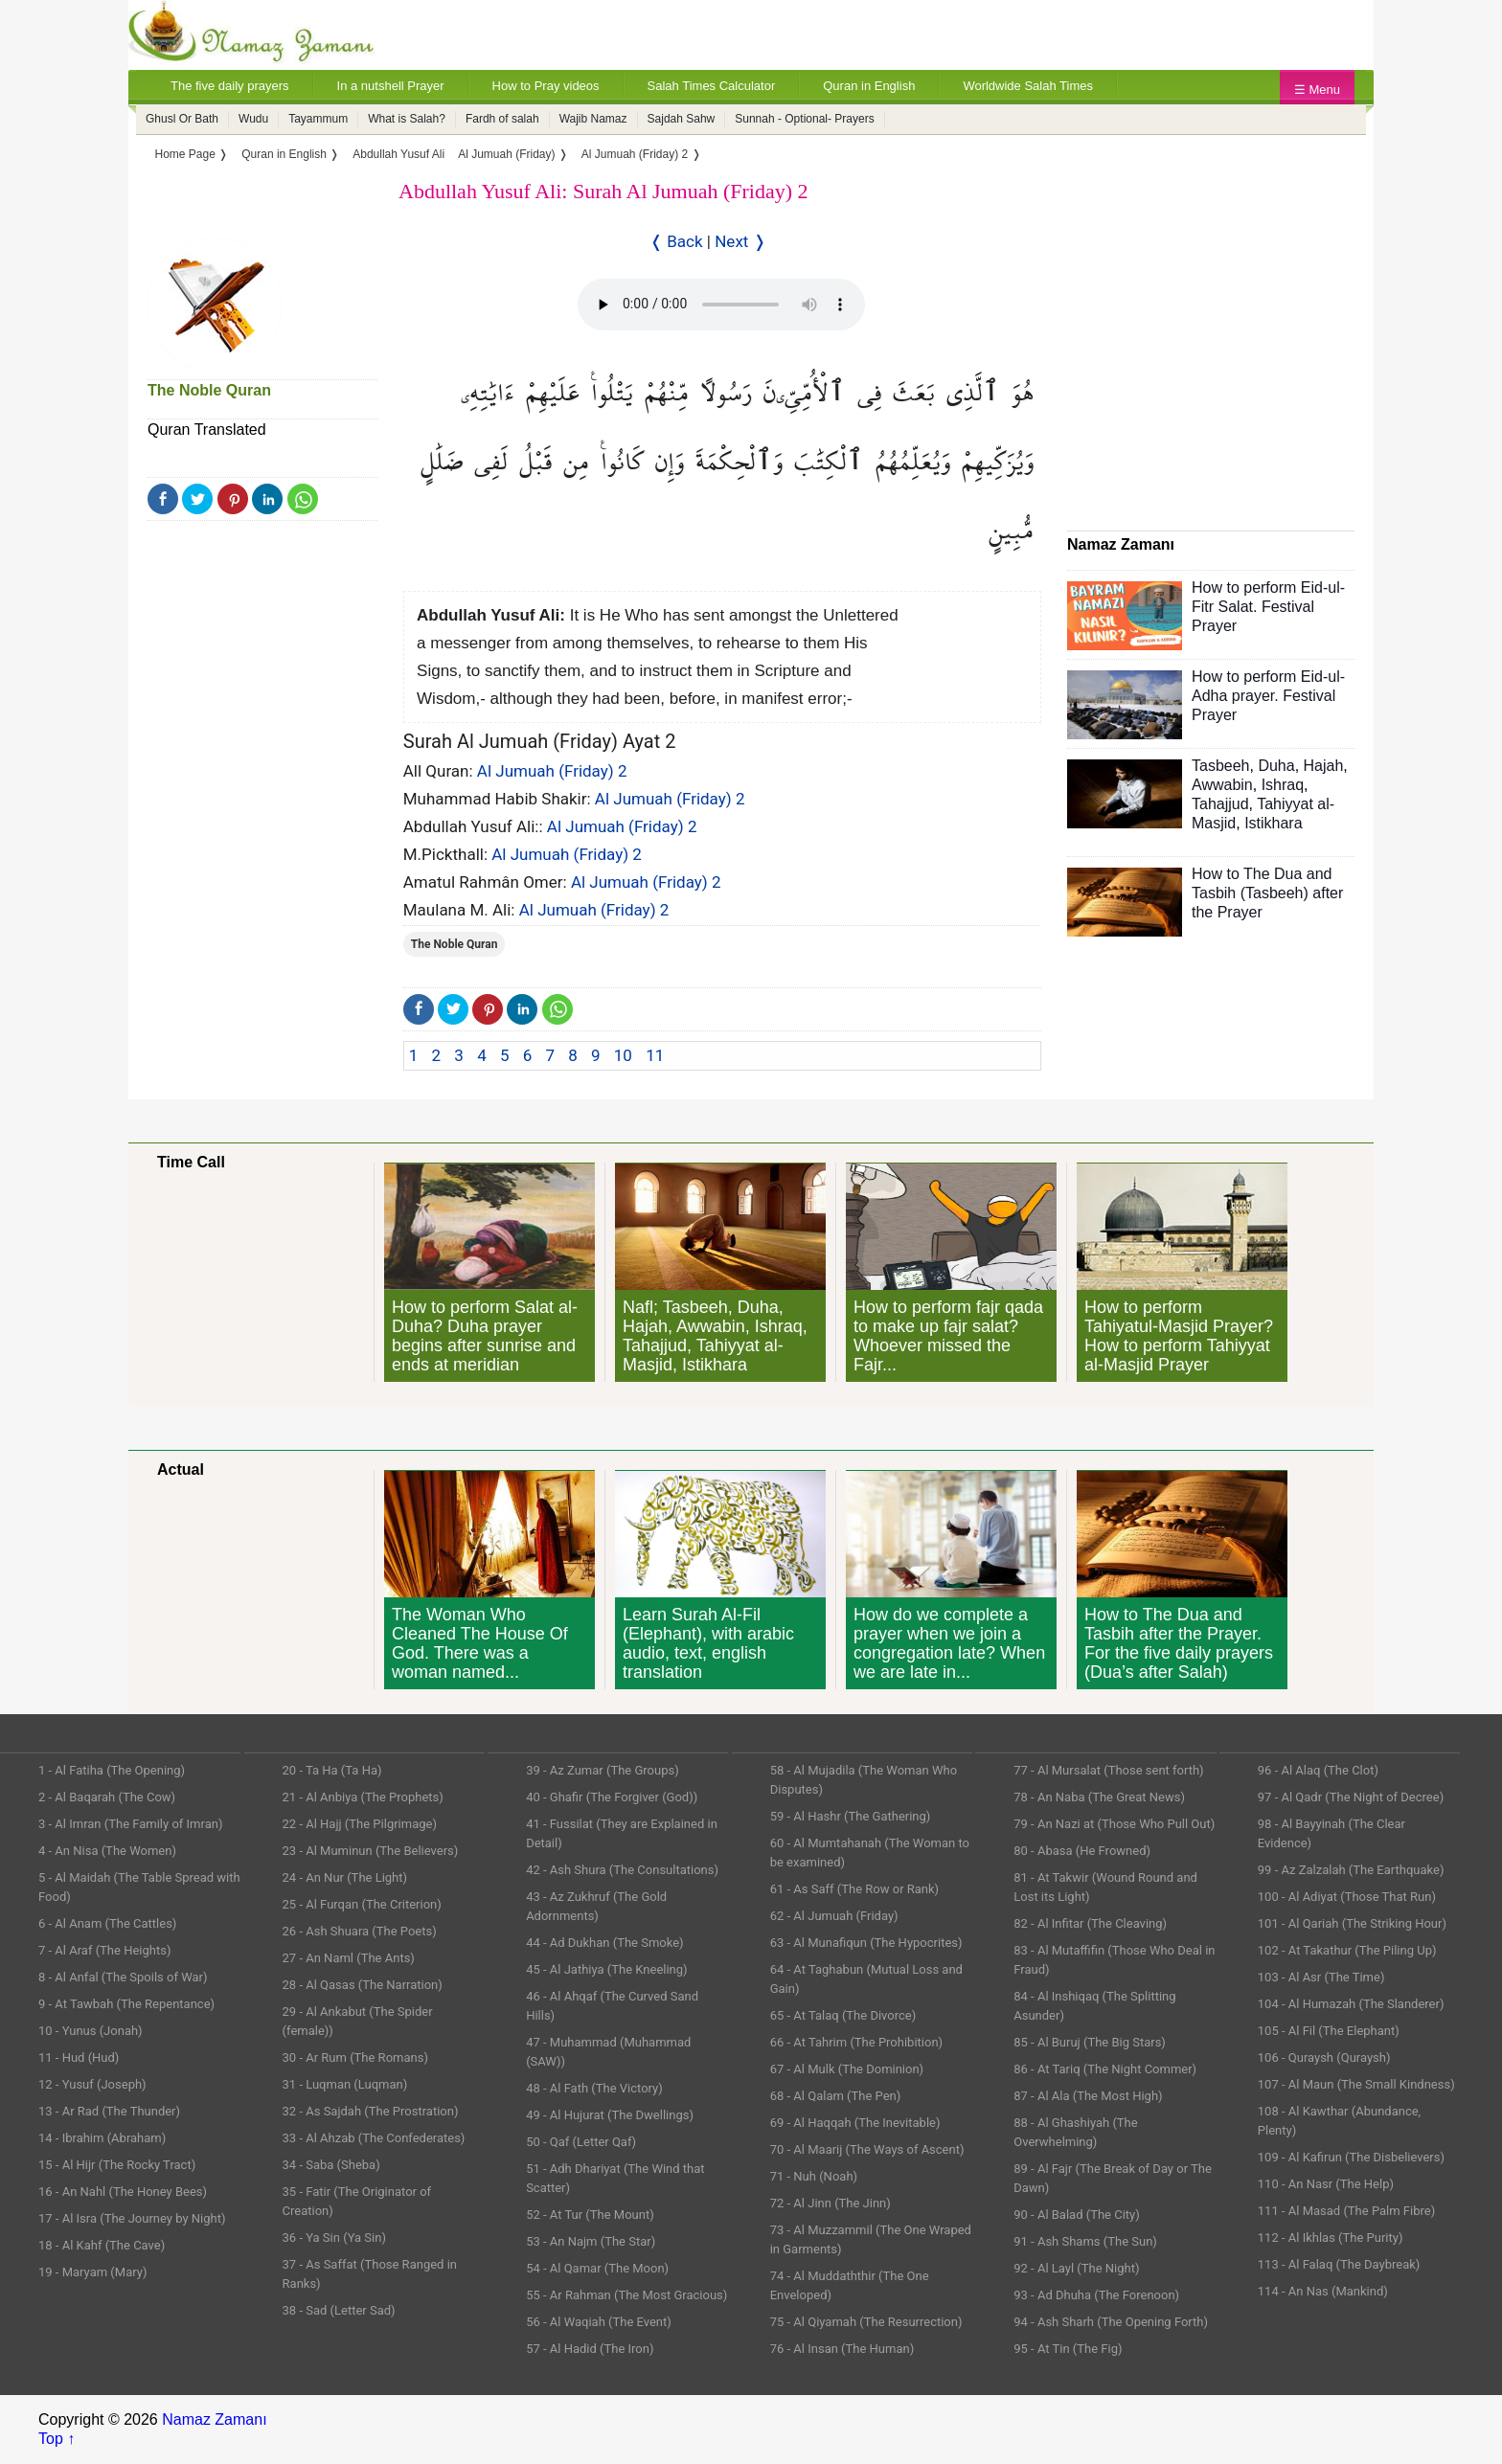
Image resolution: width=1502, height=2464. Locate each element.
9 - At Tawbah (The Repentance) (126, 2004)
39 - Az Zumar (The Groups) (602, 1770)
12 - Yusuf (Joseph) (92, 2084)
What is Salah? (406, 118)
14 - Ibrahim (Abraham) (102, 2138)
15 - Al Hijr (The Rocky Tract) (116, 2165)
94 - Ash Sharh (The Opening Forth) (1110, 2322)
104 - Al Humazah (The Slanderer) (1351, 2004)
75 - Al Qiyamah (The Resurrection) (866, 2322)
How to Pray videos (546, 86)
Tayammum (318, 118)
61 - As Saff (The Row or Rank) (854, 1889)
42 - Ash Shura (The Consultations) (622, 1870)
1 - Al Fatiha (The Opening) (111, 1770)
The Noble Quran (209, 390)
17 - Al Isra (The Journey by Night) (132, 2218)
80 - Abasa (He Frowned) (1081, 1850)
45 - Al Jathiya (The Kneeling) (606, 1969)
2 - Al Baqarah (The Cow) (106, 1797)
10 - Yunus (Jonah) (90, 2030)
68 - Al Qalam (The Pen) (835, 2096)
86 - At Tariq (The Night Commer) (1104, 2069)
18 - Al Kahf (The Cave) (101, 2245)
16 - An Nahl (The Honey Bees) (122, 2191)
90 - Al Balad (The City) (1076, 2214)
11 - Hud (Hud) (78, 2057)
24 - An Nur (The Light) (345, 1877)
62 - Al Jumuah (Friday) (834, 1916)
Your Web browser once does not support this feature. (721, 304)
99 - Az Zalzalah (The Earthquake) (1351, 1870)
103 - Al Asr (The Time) (1321, 1977)
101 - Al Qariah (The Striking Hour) (1352, 1923)
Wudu (253, 118)
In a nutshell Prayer (390, 86)
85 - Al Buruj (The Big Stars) (1089, 2042)
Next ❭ (740, 241)
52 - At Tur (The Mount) (590, 2214)
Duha (1276, 765)
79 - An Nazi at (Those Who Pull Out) (1114, 1824)
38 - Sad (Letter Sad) (339, 2310)
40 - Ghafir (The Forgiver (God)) (611, 1797)
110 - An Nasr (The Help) (1326, 2184)
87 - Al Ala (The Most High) (1087, 2096)
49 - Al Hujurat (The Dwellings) (610, 2115)
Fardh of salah (502, 118)
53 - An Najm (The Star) (590, 2241)
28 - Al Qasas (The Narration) (363, 1985)
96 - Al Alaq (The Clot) (1318, 1770)
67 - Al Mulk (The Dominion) (846, 2069)
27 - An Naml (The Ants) (349, 1958)
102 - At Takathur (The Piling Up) (1347, 1950)
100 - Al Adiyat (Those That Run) (1347, 1896)
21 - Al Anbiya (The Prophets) (363, 1797)
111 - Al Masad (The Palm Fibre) (1346, 2211)
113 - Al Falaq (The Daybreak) (1339, 2264)
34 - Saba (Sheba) (331, 2165)
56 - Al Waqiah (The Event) (598, 2322)
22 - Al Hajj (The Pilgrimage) (360, 1824)
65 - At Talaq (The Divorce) (843, 2015)
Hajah (1324, 765)
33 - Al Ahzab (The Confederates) (374, 2138)
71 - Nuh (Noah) (813, 2176)
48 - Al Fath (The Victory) (594, 2088)
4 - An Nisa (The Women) (107, 1850)
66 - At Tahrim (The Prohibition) (856, 2042)
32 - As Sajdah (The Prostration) (371, 2111)
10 (623, 1055)
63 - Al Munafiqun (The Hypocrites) (866, 1942)
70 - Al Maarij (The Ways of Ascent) (867, 2149)
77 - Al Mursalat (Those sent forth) (1108, 1770)
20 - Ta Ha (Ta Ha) (332, 1770)
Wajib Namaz (593, 118)
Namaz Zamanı (214, 2419)
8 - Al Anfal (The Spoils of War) (123, 1977)
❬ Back (676, 241)
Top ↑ (56, 2438)
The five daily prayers (230, 86)
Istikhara (1273, 823)
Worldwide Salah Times (1028, 86)
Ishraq (1283, 785)
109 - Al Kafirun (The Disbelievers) (1351, 2157)
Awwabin (1222, 785)
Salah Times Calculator (712, 86)
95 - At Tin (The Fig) (1067, 2348)
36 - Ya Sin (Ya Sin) (334, 2237)
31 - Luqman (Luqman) (345, 2084)
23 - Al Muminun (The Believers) (371, 1850)
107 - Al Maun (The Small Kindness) (1356, 2084)
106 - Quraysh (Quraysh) (1324, 2057)
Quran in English (869, 86)
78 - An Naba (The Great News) (1099, 1797)
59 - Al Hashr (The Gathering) (850, 1816)
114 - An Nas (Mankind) (1323, 2291)
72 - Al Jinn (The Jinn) (830, 2203)
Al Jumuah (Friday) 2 (552, 770)
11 (655, 1055)
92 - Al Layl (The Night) (1076, 2268)
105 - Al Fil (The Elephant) (1329, 2030)
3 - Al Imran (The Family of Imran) (130, 1824)
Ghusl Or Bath (182, 118)
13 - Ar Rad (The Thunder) (109, 2111)
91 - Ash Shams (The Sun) (1085, 2241)
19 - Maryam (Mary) (92, 2272)
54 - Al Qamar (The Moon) (597, 2268)
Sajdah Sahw (682, 118)
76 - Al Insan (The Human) (842, 2348)
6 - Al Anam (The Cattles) (107, 1923)
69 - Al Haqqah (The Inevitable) (855, 2122)
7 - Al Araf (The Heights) (104, 1950)
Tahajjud (1220, 804)
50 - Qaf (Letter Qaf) (581, 2142)
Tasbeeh (1221, 765)
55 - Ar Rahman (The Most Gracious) (626, 2295)
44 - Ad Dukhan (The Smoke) (605, 1942)
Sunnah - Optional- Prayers (804, 118)
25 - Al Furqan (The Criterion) (362, 1904)
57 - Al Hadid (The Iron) (589, 2348)
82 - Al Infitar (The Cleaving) (1090, 1923)
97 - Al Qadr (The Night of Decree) (1351, 1797)
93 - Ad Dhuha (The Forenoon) (1096, 2295)
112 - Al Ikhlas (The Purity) (1330, 2237)
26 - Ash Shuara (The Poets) (360, 1931)
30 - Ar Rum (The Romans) (355, 2057)
